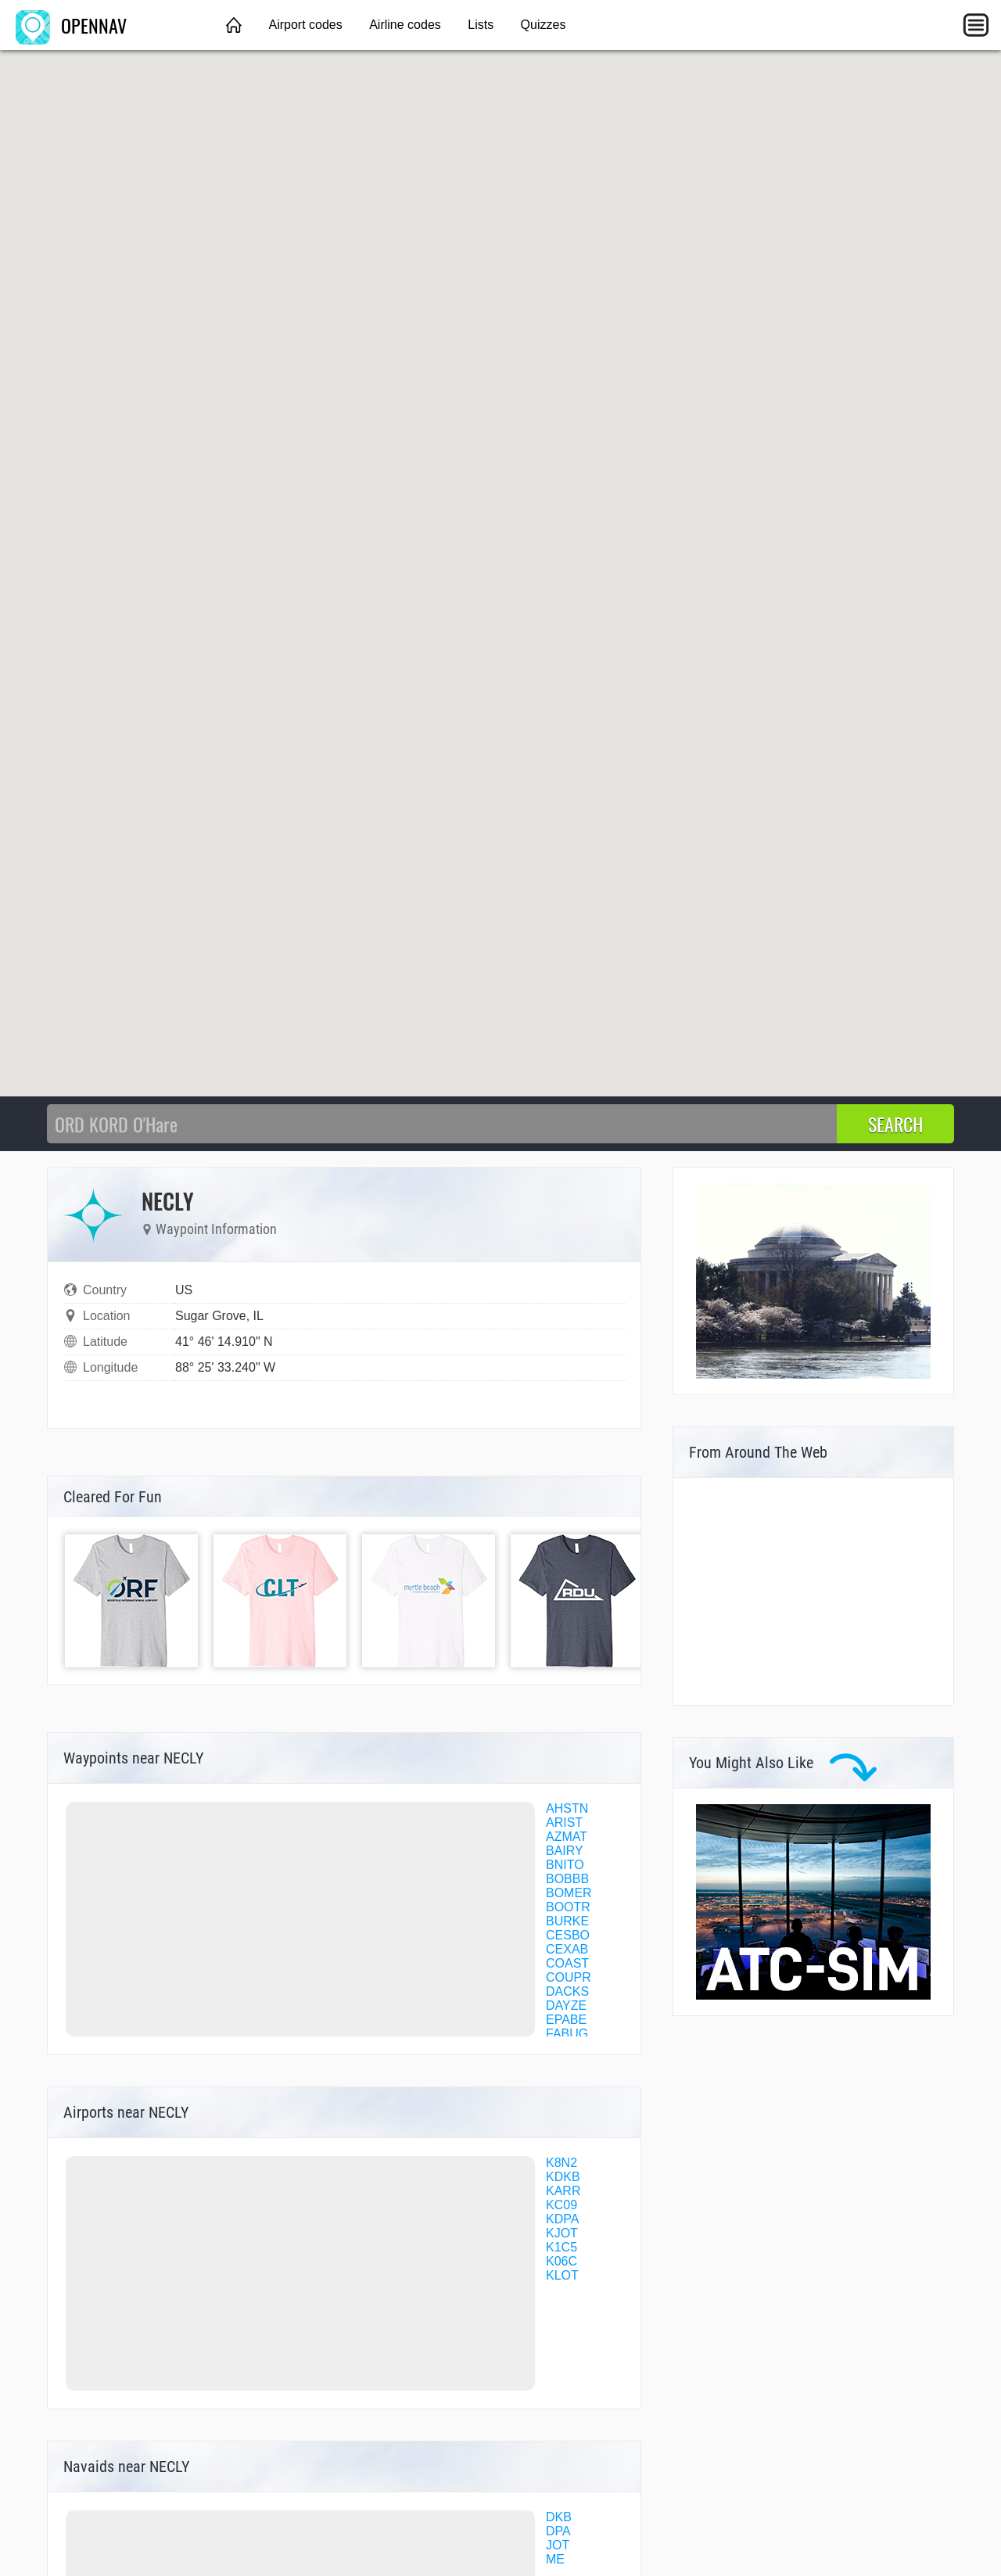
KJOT (562, 2233)
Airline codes (405, 24)
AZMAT (566, 1836)
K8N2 (561, 2162)
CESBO (568, 1935)
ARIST (564, 1822)
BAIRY (564, 1850)
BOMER (569, 1893)
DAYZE (566, 2005)
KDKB (563, 2176)
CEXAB (567, 1949)
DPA (558, 2531)
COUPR (568, 1977)
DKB (559, 2517)
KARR (563, 2190)
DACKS (567, 1991)
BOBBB (567, 1878)
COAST (567, 1963)
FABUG (567, 2033)
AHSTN (567, 1808)
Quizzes (543, 24)
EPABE (566, 2019)
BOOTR (568, 1907)
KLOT (562, 2275)
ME (555, 2559)
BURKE (567, 1921)
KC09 (561, 2205)
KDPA (562, 2219)
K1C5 (561, 2247)
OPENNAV (71, 25)
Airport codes (305, 24)
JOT (557, 2545)
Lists (480, 24)
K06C (561, 2261)
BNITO (565, 1864)
